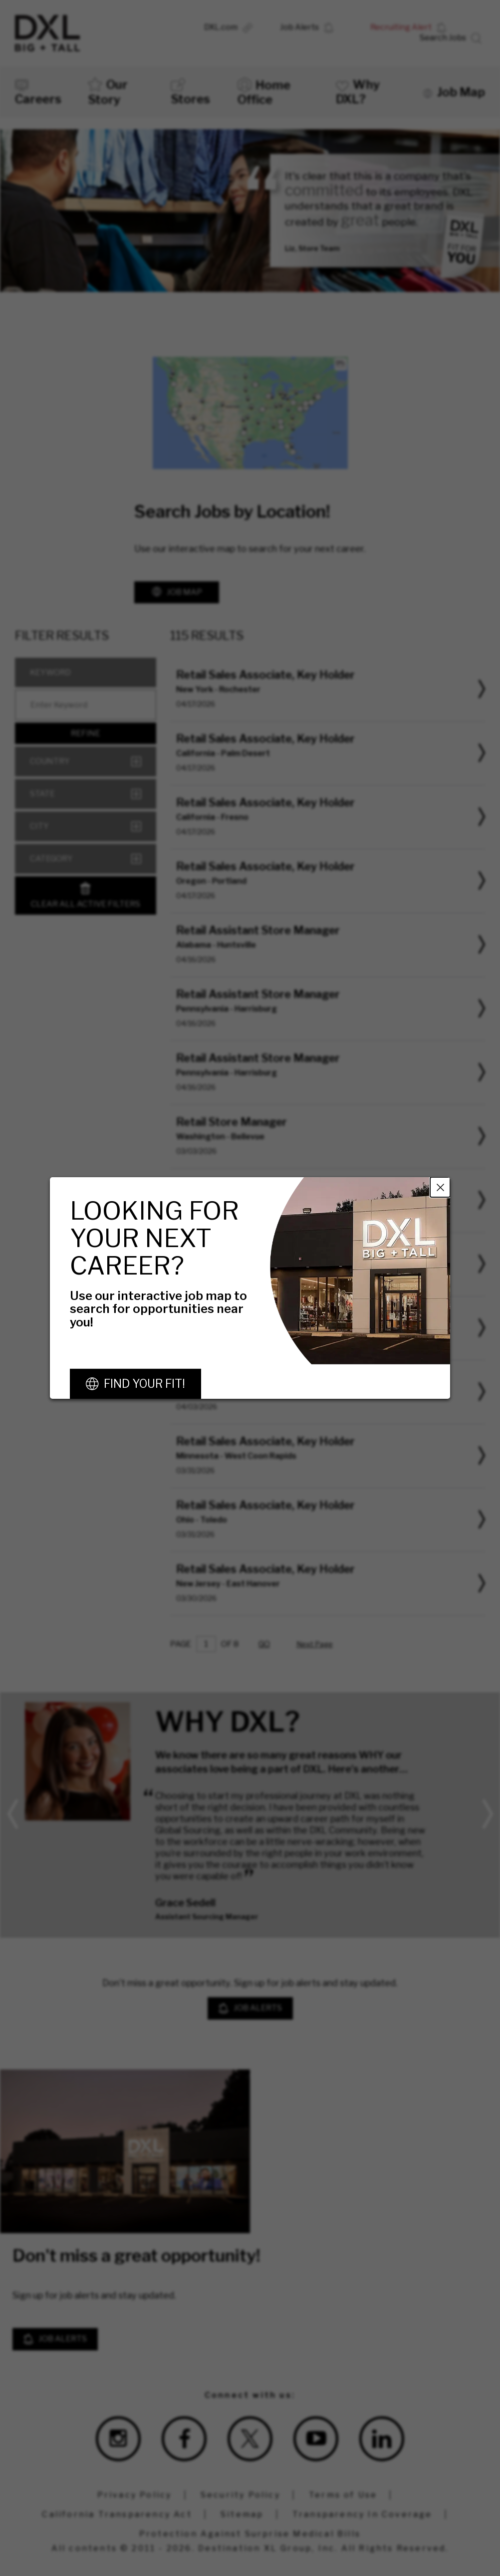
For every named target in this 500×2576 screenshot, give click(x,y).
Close (440, 1187)
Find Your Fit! (144, 1384)
